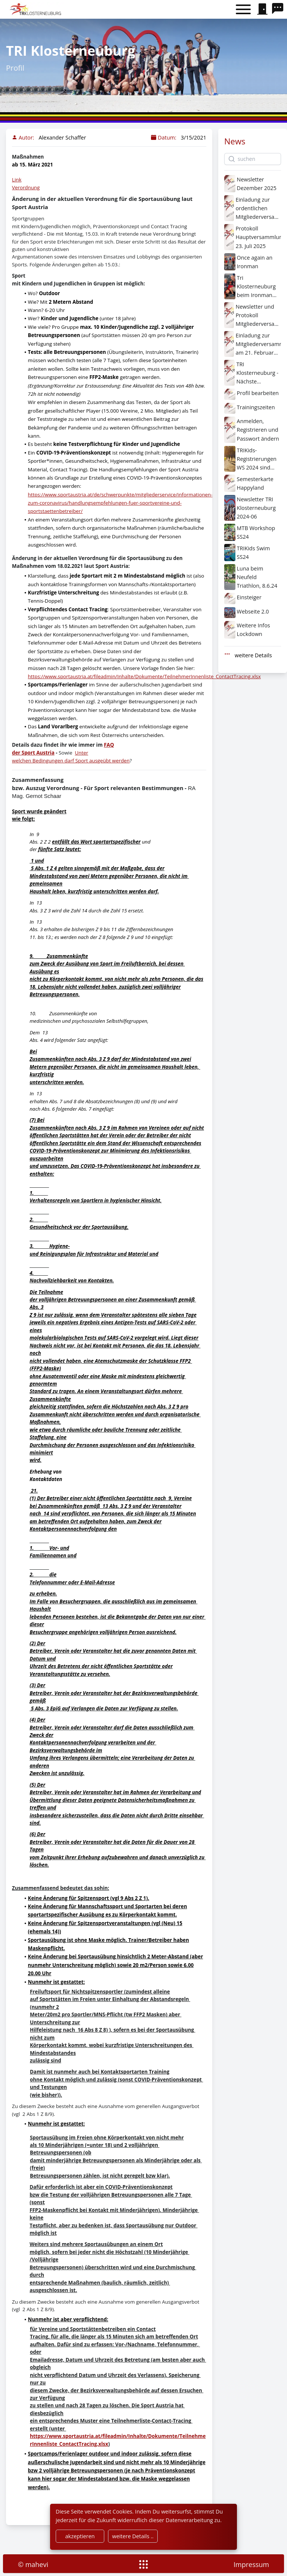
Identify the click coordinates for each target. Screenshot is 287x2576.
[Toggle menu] (243, 9)
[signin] (262, 9)
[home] (36, 9)
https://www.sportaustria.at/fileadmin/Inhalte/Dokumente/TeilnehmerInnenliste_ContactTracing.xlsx (144, 676)
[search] (279, 9)
